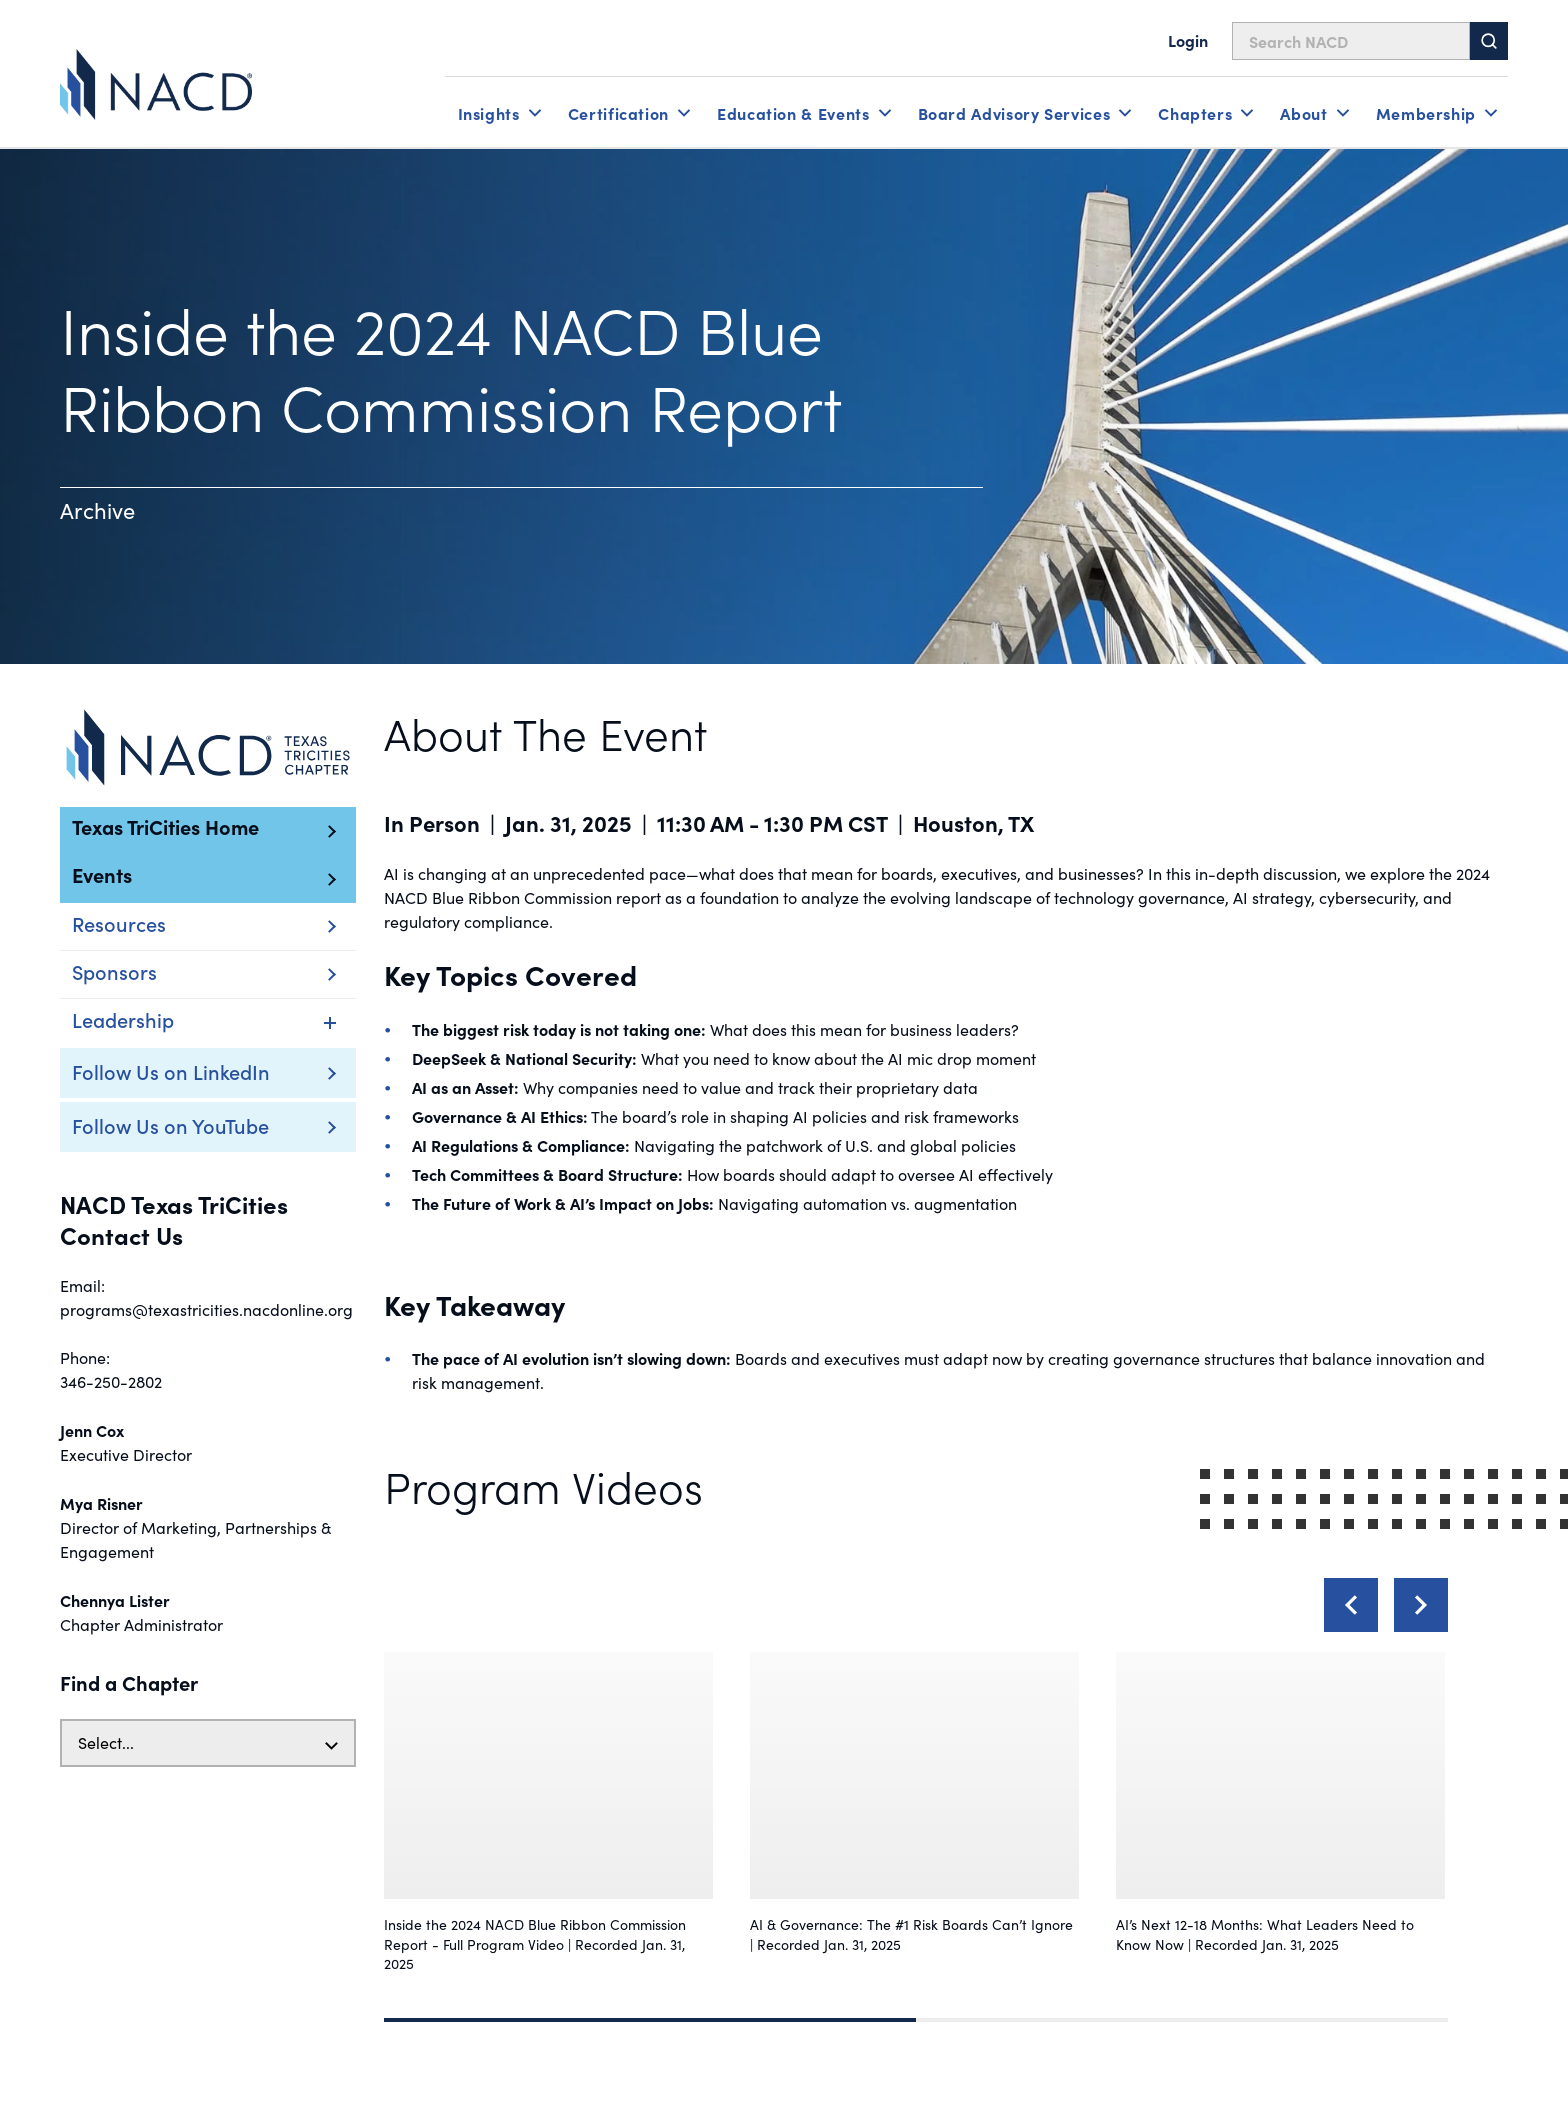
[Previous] (1351, 1605)
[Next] (1421, 1605)
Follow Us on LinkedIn (171, 1071)
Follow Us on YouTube (170, 1125)
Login (1188, 40)
